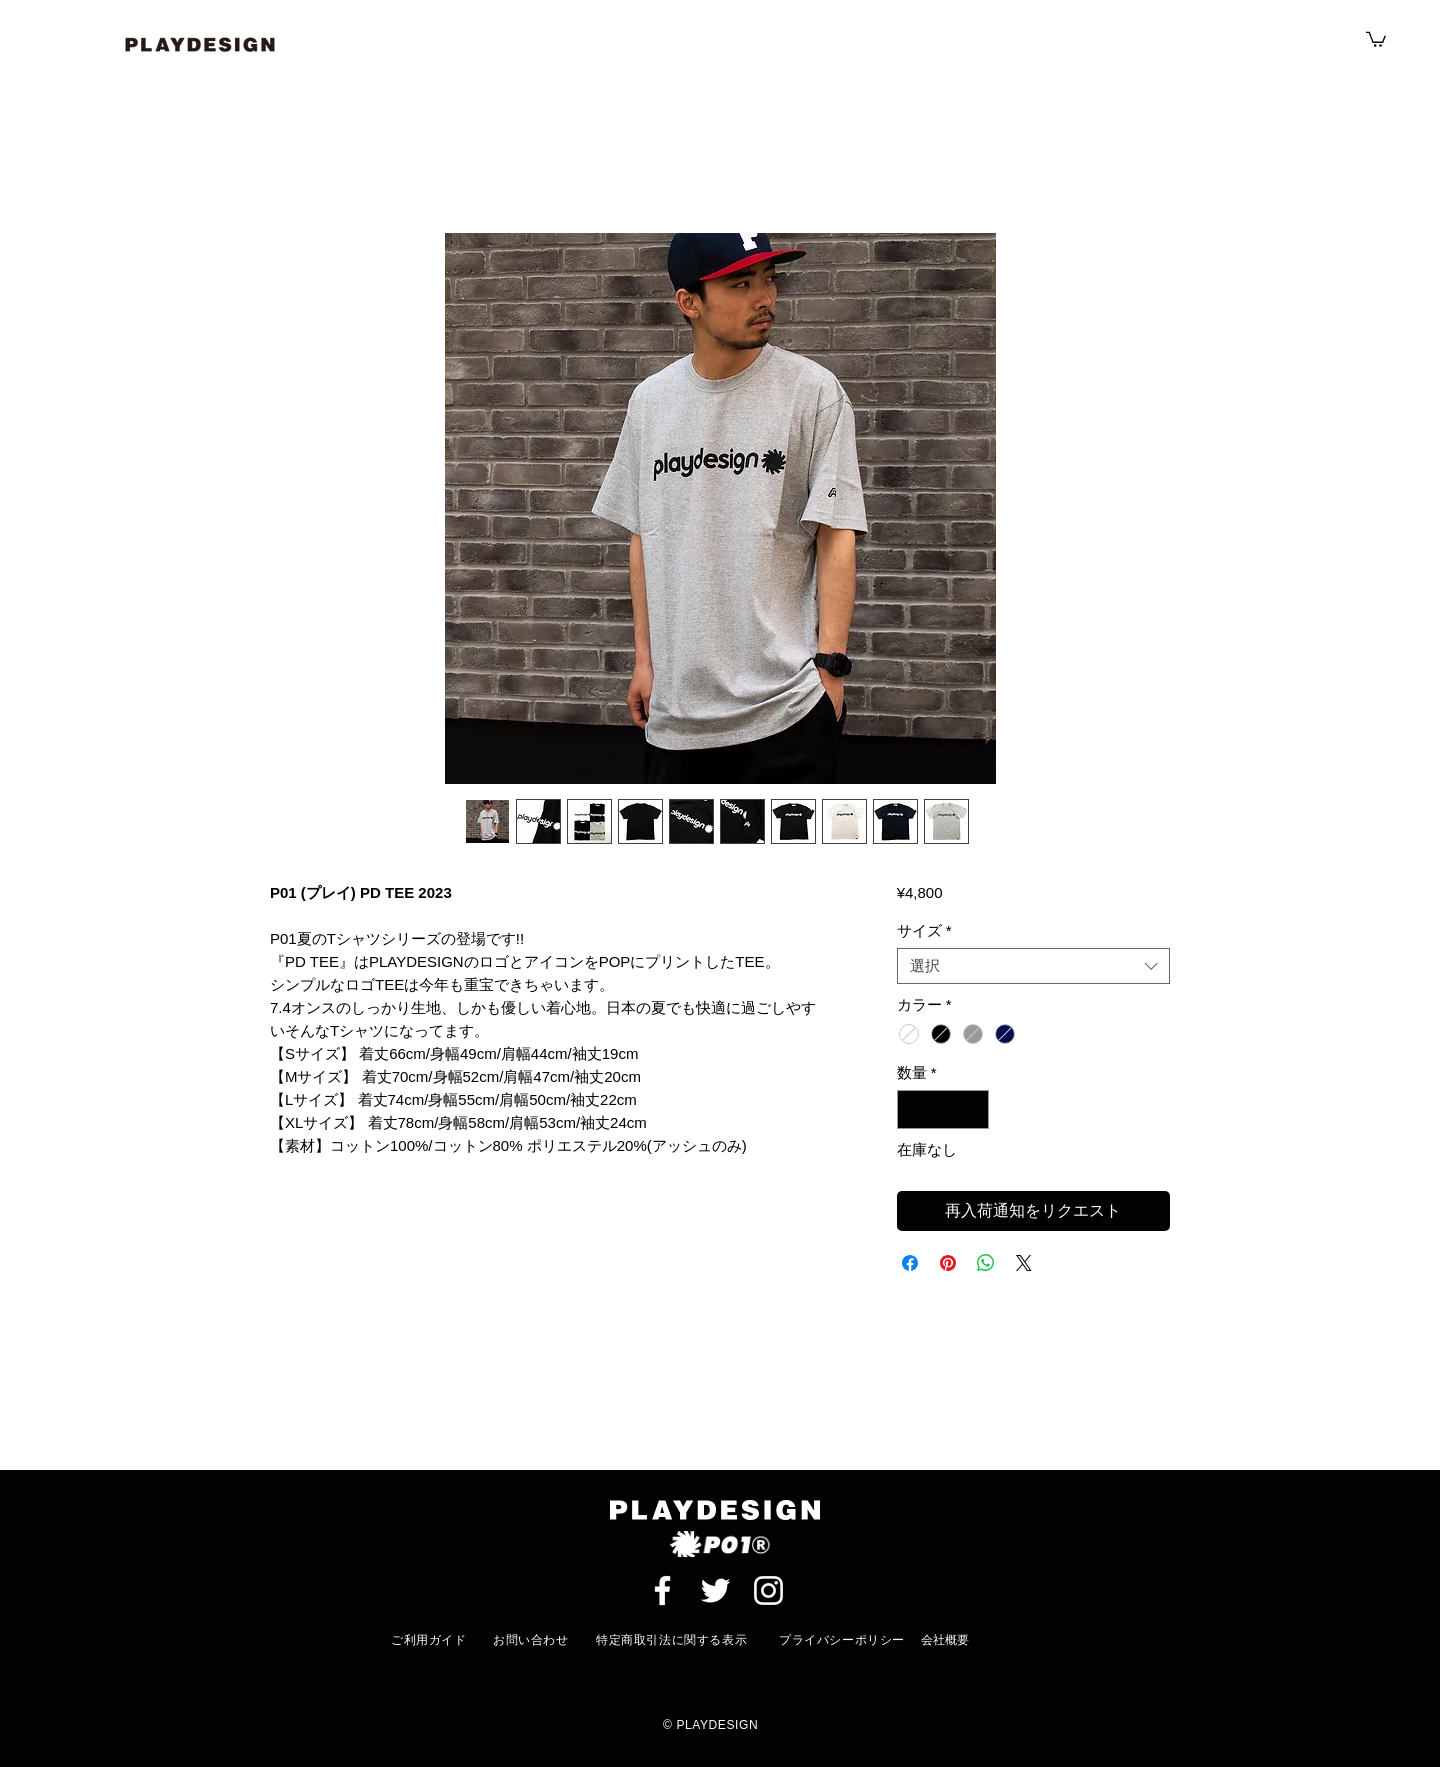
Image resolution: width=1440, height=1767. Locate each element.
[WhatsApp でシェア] (986, 1263)
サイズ (924, 930)
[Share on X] (1024, 1263)
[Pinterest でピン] (948, 1263)
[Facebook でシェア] (910, 1263)
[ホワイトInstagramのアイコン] (768, 1590)
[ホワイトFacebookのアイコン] (662, 1590)
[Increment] (972, 1109)
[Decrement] (913, 1109)
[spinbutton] (942, 1109)
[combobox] (1033, 966)
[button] (1376, 38)
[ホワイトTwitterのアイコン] (715, 1590)
